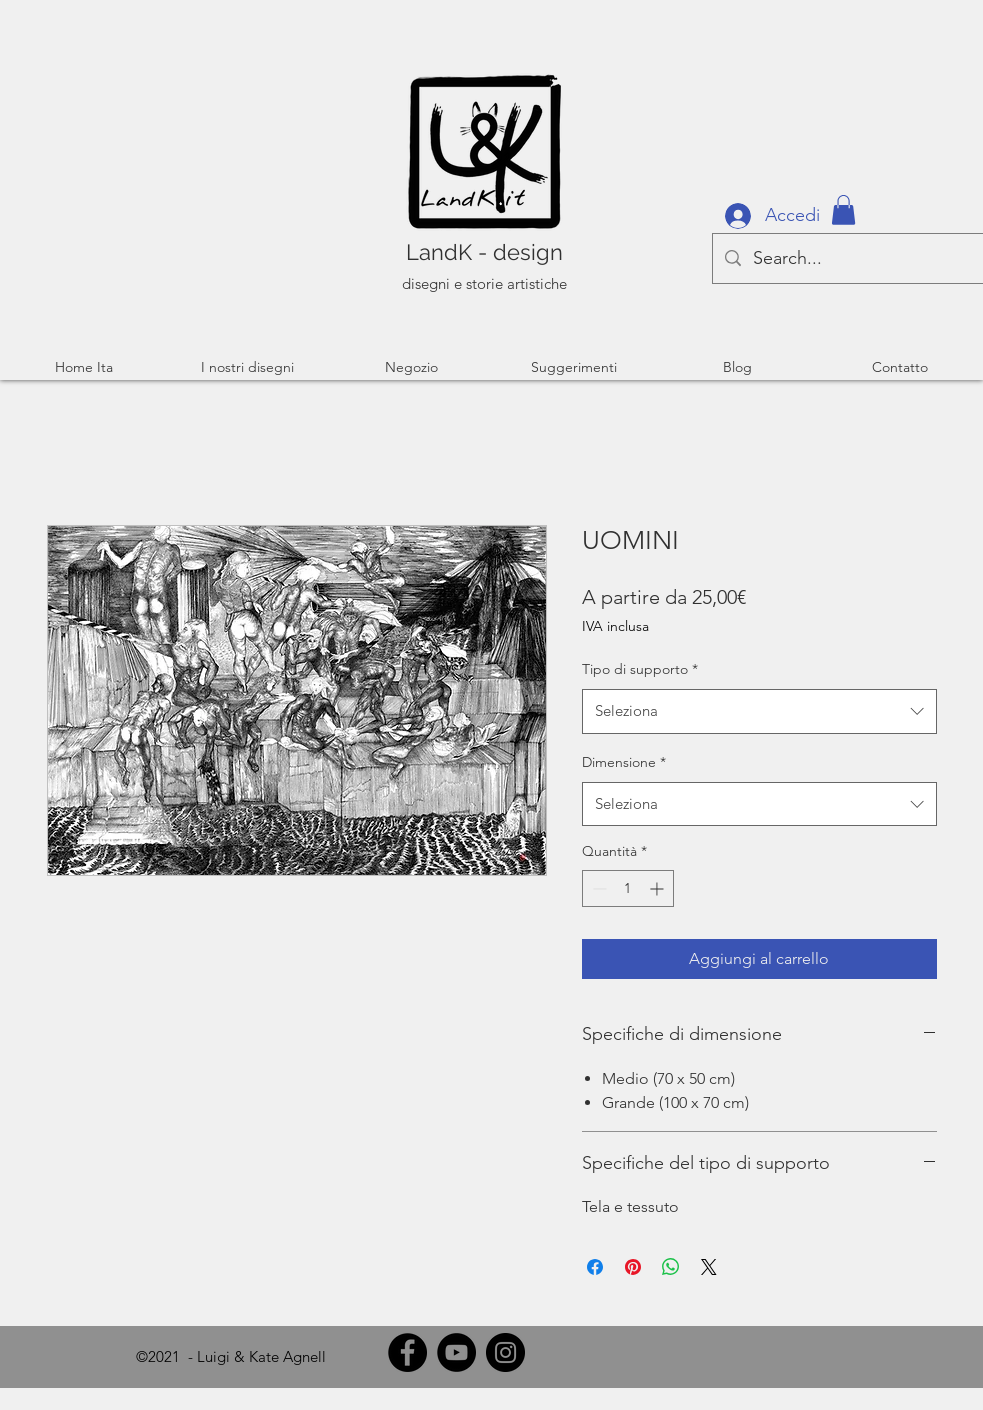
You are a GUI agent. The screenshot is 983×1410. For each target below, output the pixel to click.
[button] (843, 210)
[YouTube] (456, 1352)
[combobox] (759, 711)
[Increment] (658, 888)
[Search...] (847, 258)
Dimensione (624, 762)
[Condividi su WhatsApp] (671, 1267)
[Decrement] (597, 888)
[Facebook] (407, 1352)
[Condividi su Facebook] (595, 1267)
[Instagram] (505, 1352)
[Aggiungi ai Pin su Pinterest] (633, 1267)
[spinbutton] (628, 888)
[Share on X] (709, 1267)
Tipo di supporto (640, 669)
